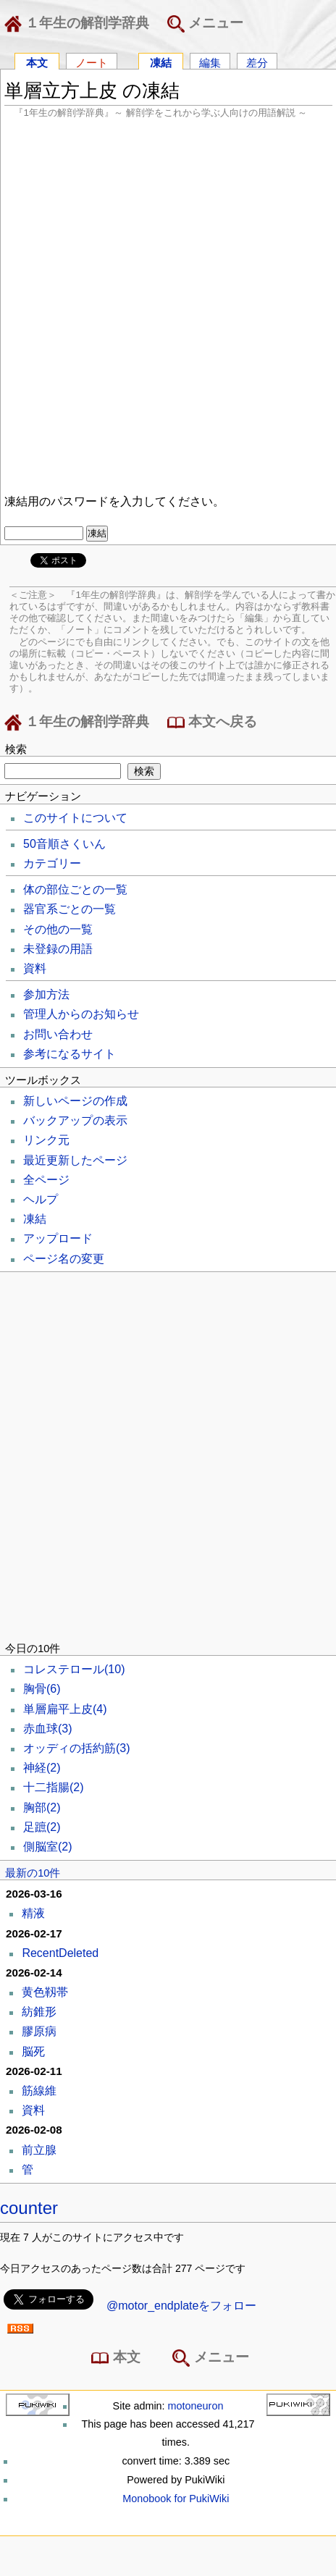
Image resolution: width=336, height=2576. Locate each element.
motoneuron (196, 2406)
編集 (210, 62)
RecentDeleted (60, 1953)
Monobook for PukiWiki (175, 2498)
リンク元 (46, 1140)
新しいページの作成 (75, 1101)
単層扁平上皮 (65, 1709)
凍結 (161, 62)
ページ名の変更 (63, 1259)
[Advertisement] (168, 304)
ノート (91, 62)
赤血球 (47, 1728)
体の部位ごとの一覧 (75, 889)
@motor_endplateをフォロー (181, 2305)
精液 (33, 1913)
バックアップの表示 (75, 1120)
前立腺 (39, 2150)
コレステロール (74, 1669)
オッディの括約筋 (76, 1748)
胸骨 (42, 1689)
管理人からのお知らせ (81, 1014)
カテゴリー (52, 863)
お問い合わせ (58, 1034)
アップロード (58, 1238)
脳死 (33, 2051)
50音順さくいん (64, 844)
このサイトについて (75, 818)
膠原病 (39, 2031)
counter (29, 2208)
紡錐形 (39, 2011)
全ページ (46, 1180)
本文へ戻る (212, 722)
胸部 (42, 1807)
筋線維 (39, 2090)
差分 (257, 62)
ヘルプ (40, 1199)
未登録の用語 (58, 949)
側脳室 (47, 1846)
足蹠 (42, 1827)
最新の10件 (32, 1873)
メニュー (205, 24)
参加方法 (46, 994)
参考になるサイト (69, 1054)
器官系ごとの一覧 (69, 909)
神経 (42, 1767)
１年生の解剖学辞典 (79, 24)
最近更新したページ (75, 1160)
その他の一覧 (58, 929)
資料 (34, 968)
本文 (37, 62)
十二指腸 (53, 1787)
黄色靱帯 (45, 1992)
